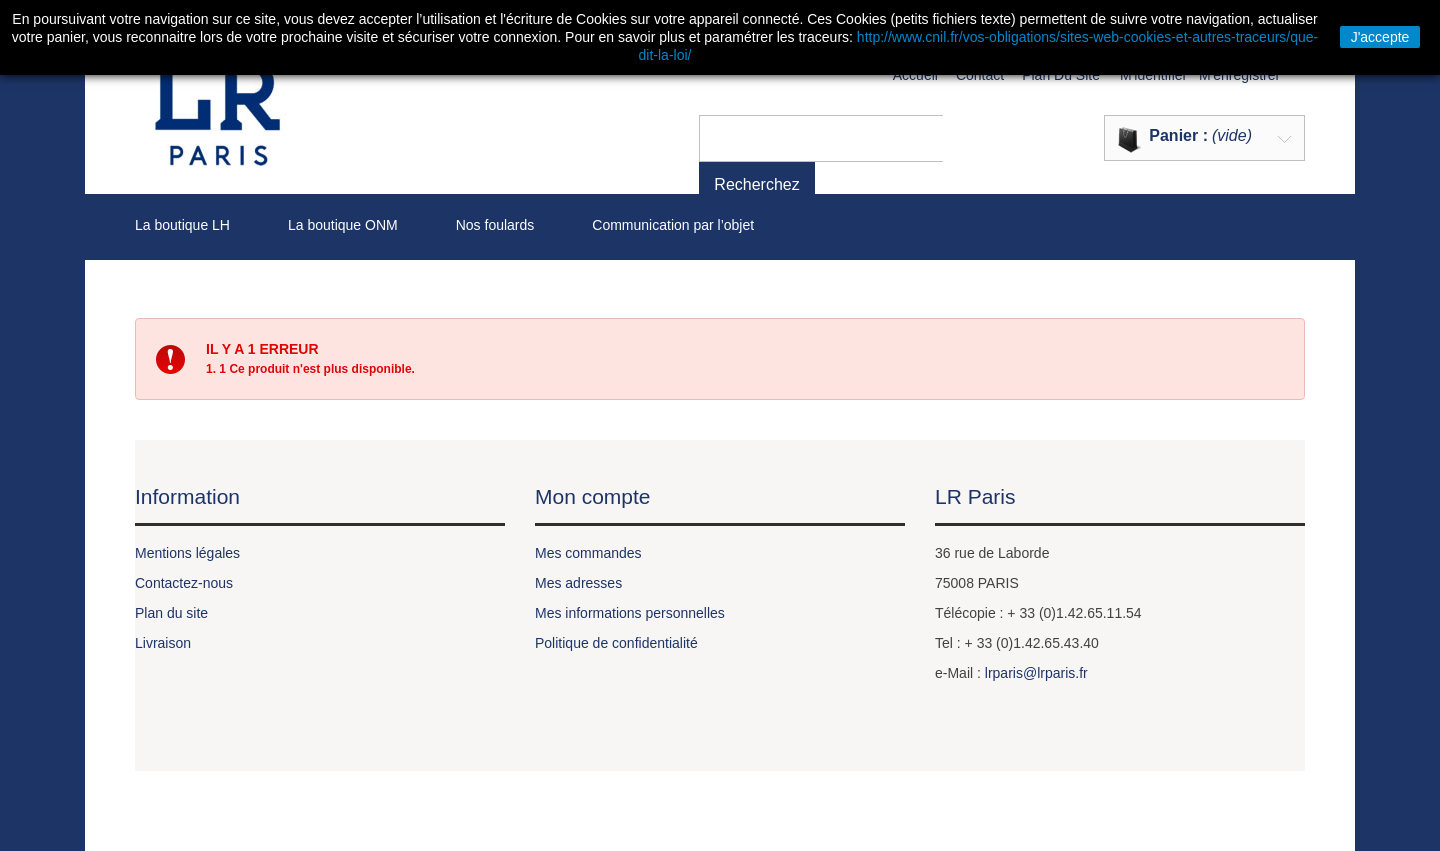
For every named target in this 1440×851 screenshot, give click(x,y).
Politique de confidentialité (616, 643)
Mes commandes (588, 553)
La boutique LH (182, 225)
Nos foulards (495, 225)
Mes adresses (578, 583)
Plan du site (171, 613)
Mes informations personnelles (630, 613)
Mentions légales (187, 553)
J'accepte (1380, 37)
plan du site (1061, 75)
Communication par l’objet (673, 225)
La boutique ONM (343, 225)
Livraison (163, 643)
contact (980, 75)
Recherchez (990, 137)
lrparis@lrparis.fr (1036, 673)
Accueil (915, 75)
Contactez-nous (184, 583)
